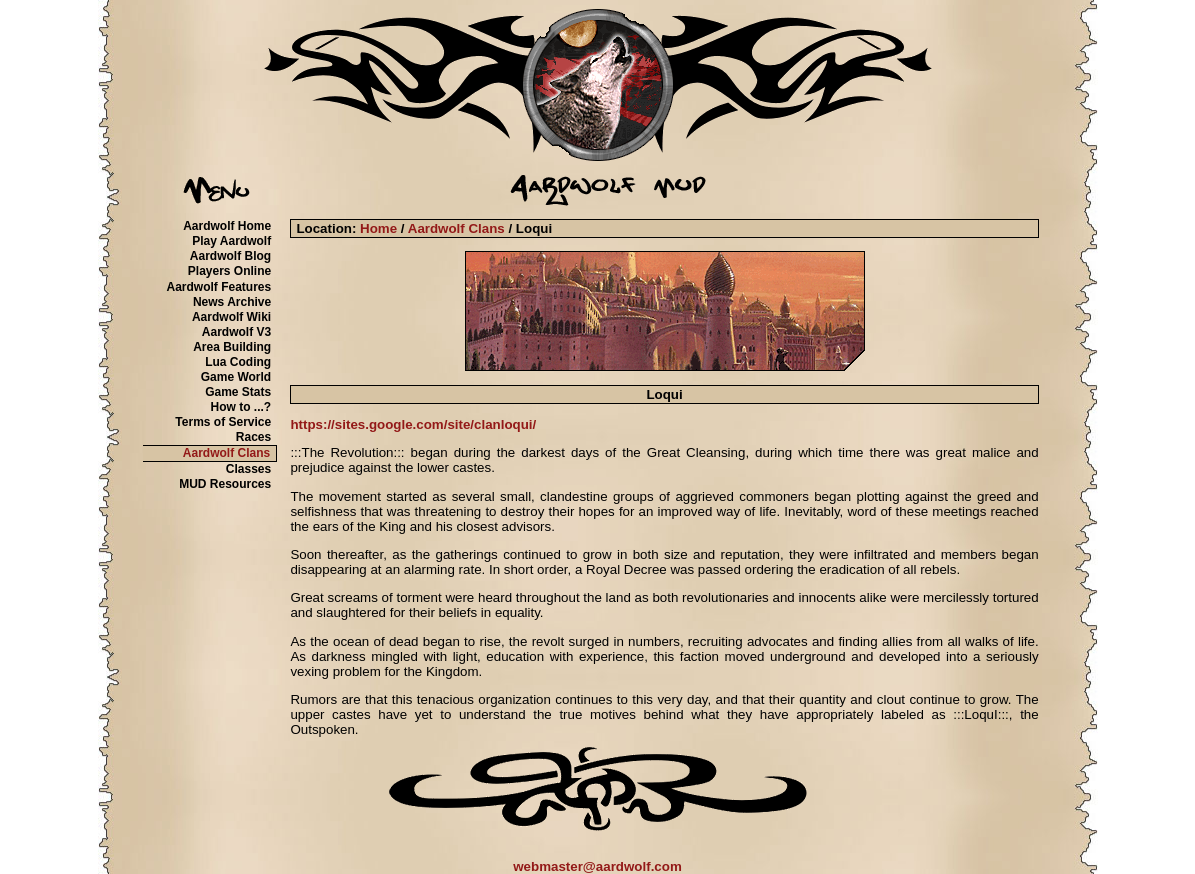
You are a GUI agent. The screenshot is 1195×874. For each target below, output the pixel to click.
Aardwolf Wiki (231, 317)
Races (253, 437)
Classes (248, 469)
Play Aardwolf (231, 241)
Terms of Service (223, 422)
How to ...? (241, 407)
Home (378, 228)
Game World (236, 377)
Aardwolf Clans (226, 453)
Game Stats (238, 392)
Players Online (229, 271)
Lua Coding (238, 362)
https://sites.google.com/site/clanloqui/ (413, 424)
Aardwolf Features (218, 287)
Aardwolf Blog (230, 256)
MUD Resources (225, 484)
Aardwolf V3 (236, 332)
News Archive (232, 302)
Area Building (232, 347)
